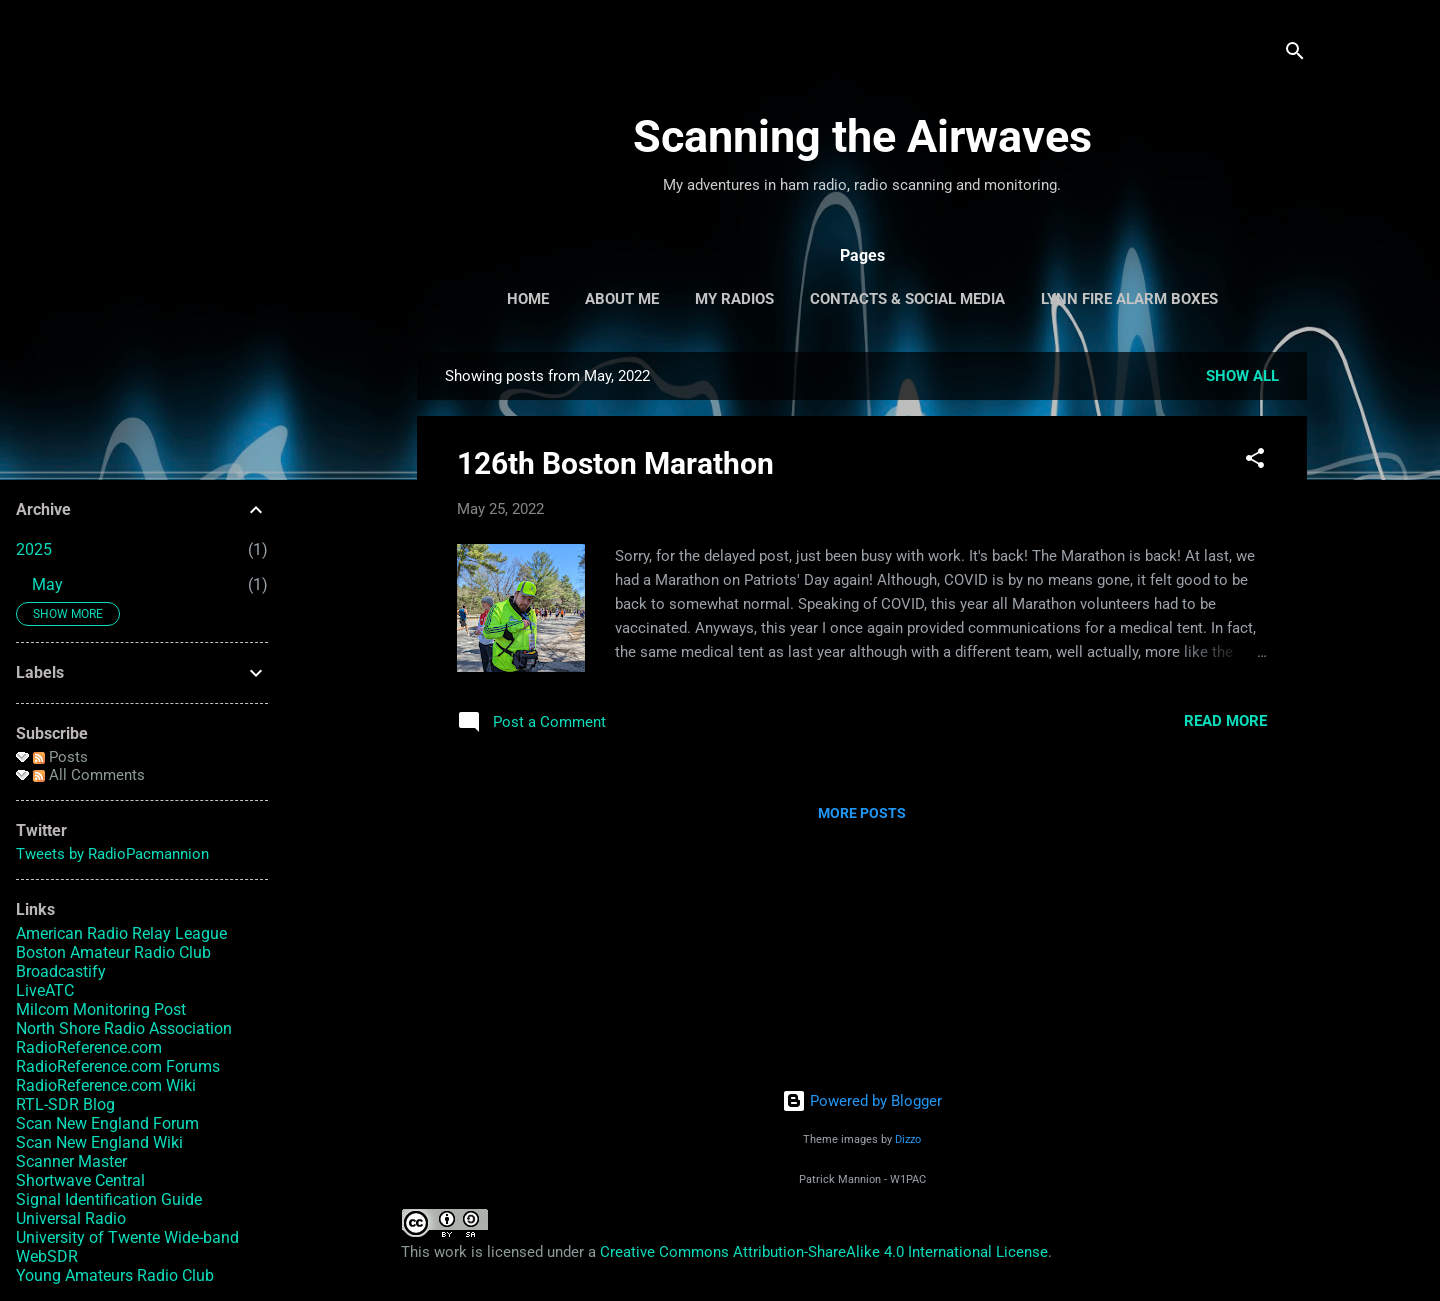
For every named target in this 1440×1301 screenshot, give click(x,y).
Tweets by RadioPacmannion (112, 854)
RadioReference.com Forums (118, 1066)
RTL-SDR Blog (65, 1104)
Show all (1242, 376)
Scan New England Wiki (99, 1142)
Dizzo (908, 1139)
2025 (34, 549)
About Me (622, 299)
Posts (60, 757)
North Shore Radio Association (124, 1028)
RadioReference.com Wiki (106, 1085)
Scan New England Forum (107, 1123)
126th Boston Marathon (615, 463)
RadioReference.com (89, 1047)
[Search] (1295, 54)
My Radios (734, 299)
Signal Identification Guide (109, 1199)
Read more (1225, 721)
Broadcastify (61, 971)
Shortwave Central (80, 1180)
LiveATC (45, 990)
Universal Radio (71, 1218)
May (47, 584)
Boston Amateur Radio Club (113, 952)
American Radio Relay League (121, 933)
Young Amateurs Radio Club (115, 1275)
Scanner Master (71, 1161)
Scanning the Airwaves (862, 136)
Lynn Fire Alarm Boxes (1129, 299)
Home (528, 299)
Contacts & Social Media (907, 299)
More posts (862, 813)
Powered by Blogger (862, 1101)
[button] (1255, 461)
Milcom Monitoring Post (101, 1009)
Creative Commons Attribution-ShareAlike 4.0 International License (824, 1252)
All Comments (89, 775)
